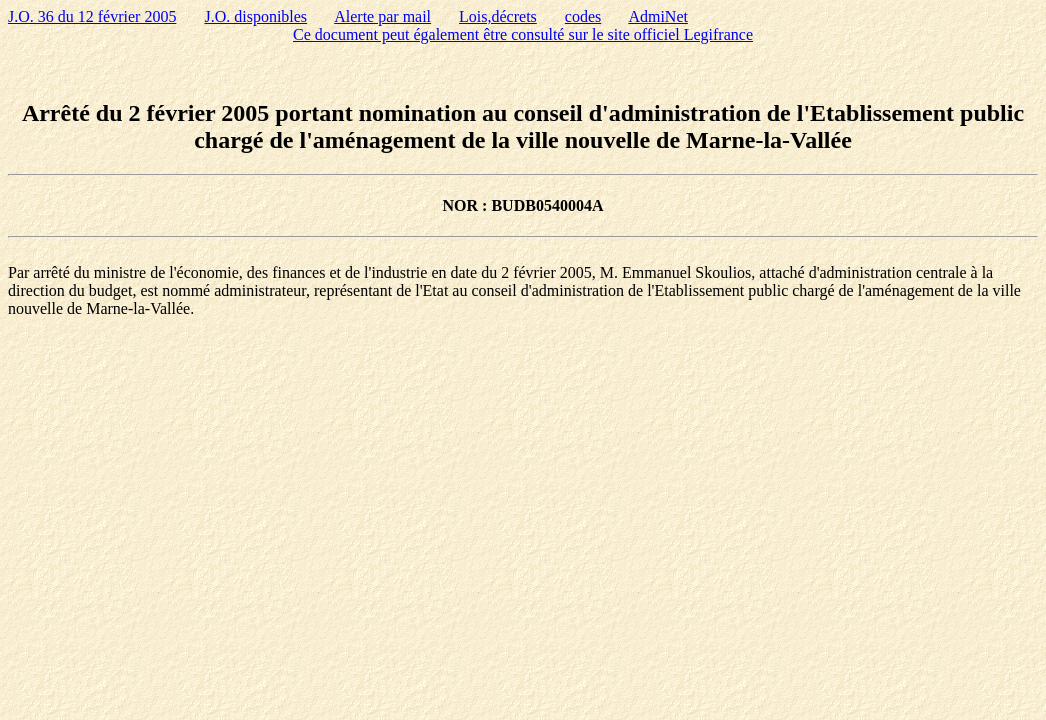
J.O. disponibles (255, 16)
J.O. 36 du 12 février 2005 (92, 16)
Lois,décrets (498, 16)
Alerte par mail (382, 16)
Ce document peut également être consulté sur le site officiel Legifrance (523, 34)
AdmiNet (658, 16)
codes (583, 16)
